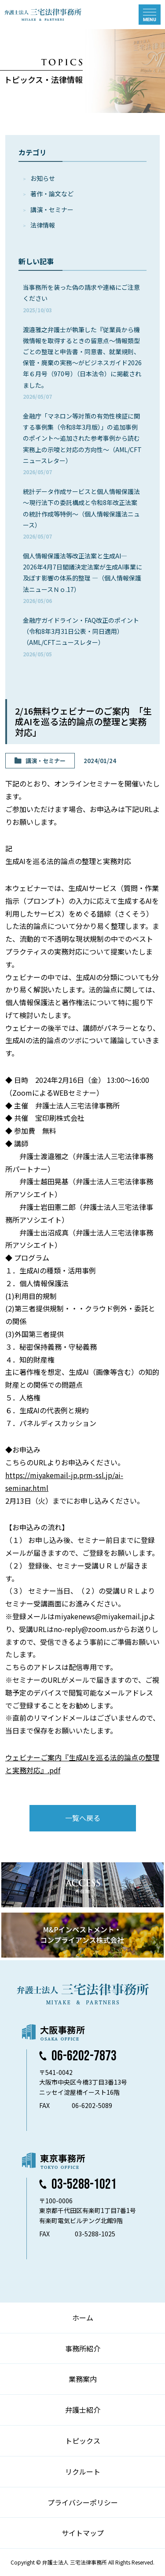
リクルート (82, 2471)
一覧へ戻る (82, 1817)
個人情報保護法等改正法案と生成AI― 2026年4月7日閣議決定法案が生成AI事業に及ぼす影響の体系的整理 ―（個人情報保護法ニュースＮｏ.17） (82, 577)
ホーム (82, 2317)
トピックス (82, 2440)
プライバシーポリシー (83, 2502)
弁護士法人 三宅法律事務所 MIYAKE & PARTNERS (43, 14)
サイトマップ (83, 2532)
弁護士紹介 (82, 2409)
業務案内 (83, 2379)
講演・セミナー (51, 209)
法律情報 (42, 225)
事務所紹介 (82, 2348)
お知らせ (42, 178)
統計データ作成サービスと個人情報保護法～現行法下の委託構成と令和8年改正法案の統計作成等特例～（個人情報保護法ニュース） (81, 513)
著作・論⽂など (51, 193)
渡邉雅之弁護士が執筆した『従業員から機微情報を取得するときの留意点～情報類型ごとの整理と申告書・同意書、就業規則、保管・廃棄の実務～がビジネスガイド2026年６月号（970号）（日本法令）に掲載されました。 (82, 362)
